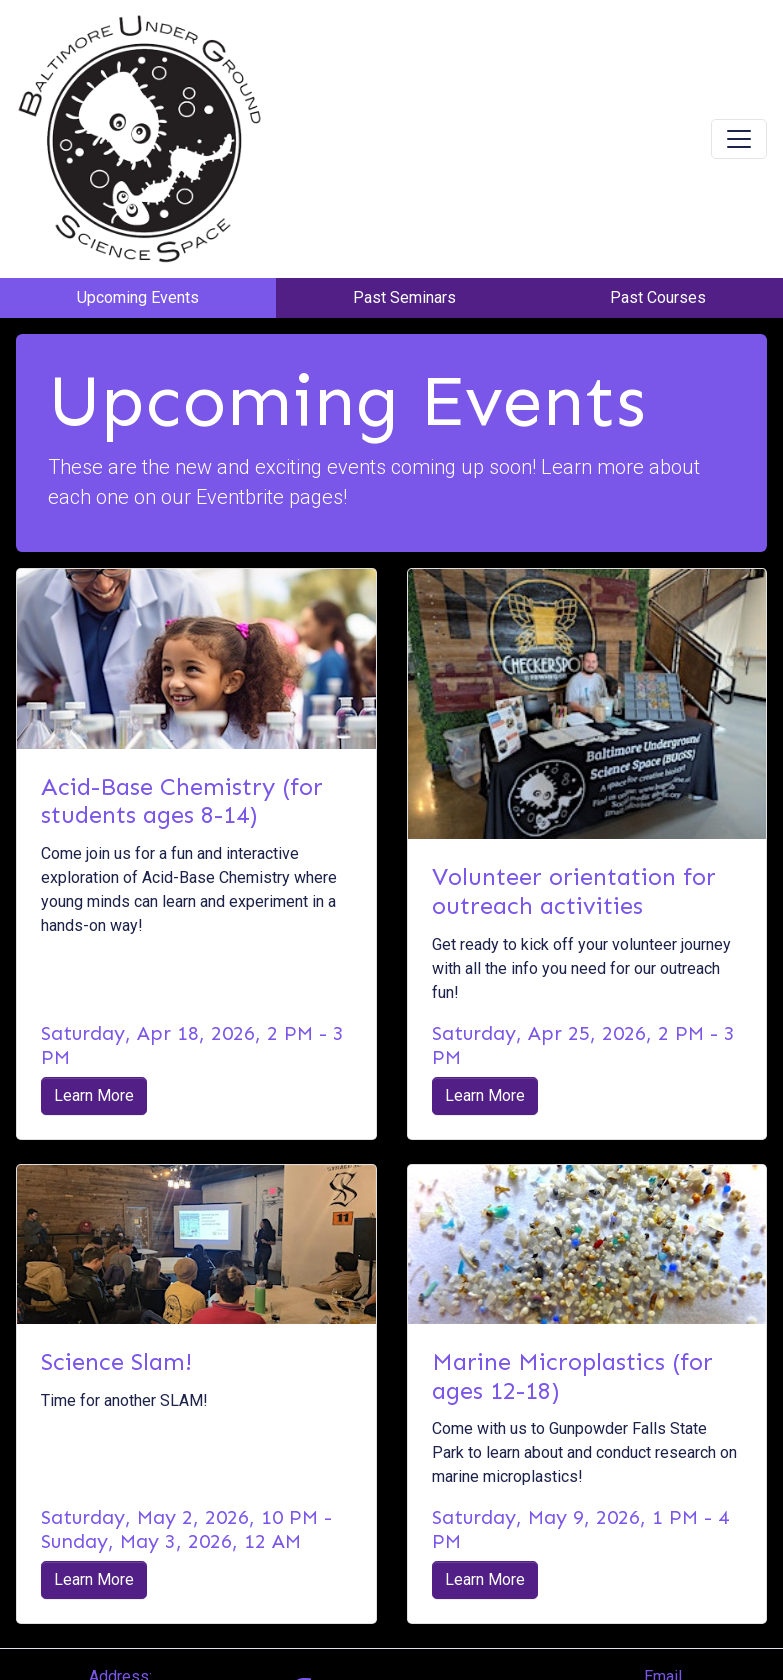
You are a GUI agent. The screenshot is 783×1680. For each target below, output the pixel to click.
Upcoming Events (138, 297)
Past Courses (658, 297)
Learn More (94, 1095)
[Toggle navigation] (739, 139)
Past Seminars (404, 297)
